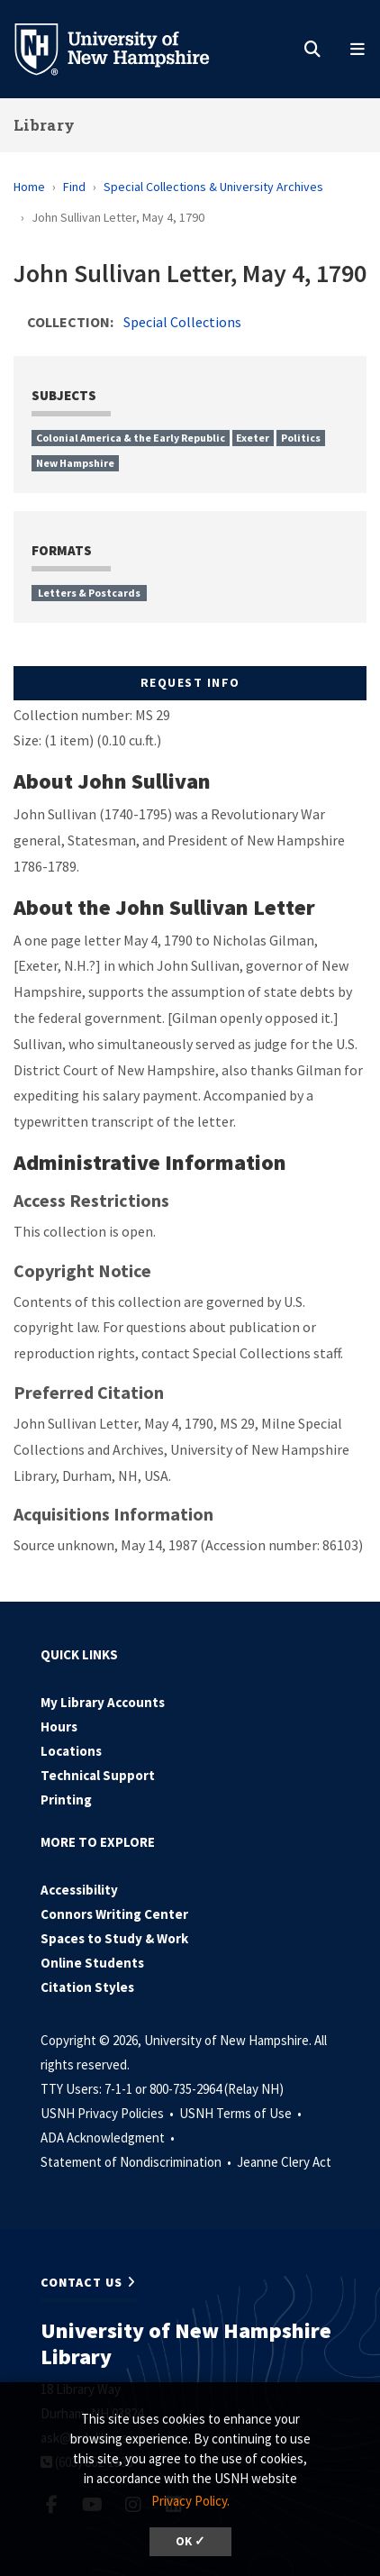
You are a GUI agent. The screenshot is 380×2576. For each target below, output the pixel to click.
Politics (301, 437)
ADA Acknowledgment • (109, 2137)
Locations (71, 1750)
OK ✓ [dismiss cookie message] (190, 2541)
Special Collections (182, 322)
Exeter (252, 437)
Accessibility (79, 1889)
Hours (59, 1726)
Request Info (190, 682)
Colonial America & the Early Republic (130, 437)
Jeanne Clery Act (284, 2161)
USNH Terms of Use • (241, 2113)
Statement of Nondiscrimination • (137, 2161)
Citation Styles (87, 1987)
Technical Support (98, 1775)
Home (29, 186)
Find (74, 186)
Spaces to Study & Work (114, 1938)
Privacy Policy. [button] (190, 2500)
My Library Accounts (103, 1702)
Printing (66, 1799)
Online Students (92, 1962)
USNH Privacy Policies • (108, 2113)
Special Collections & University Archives (213, 186)
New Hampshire (75, 463)
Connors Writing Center (114, 1914)
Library (44, 124)
